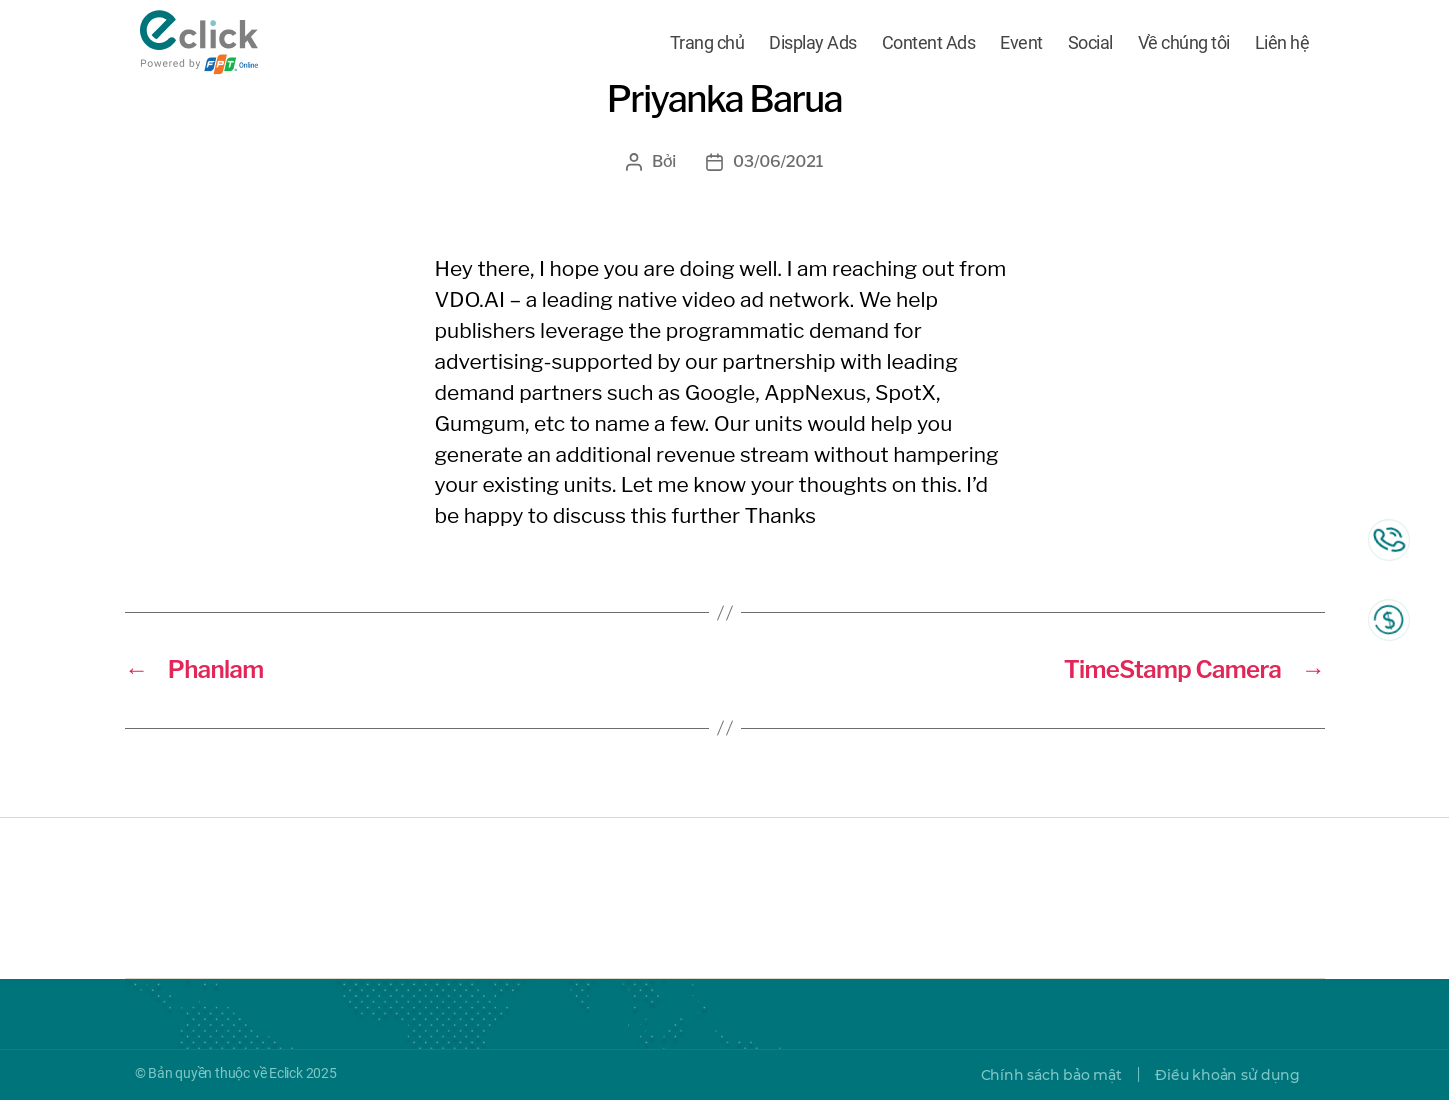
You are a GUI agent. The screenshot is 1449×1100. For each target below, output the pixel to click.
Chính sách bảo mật (1051, 1075)
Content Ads (929, 42)
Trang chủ (707, 42)
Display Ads (813, 42)
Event (1021, 42)
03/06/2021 (778, 161)
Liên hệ (1282, 42)
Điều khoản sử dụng (1227, 1075)
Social (1090, 42)
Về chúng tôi (1184, 42)
